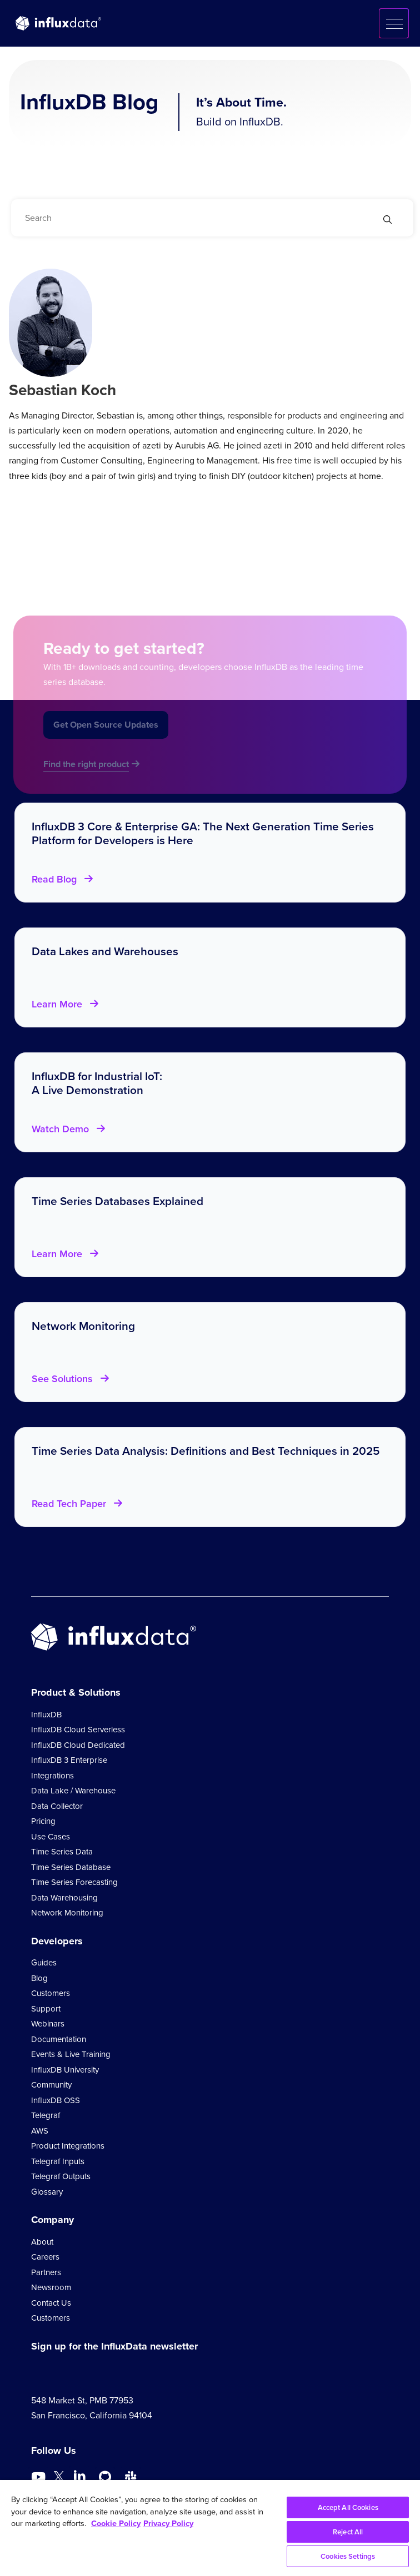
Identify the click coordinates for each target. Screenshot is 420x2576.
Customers (50, 1993)
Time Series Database (71, 1867)
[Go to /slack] (131, 2477)
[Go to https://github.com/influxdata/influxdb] (105, 2477)
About (42, 2242)
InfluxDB (46, 1714)
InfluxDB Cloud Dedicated (78, 1745)
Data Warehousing (64, 1898)
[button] (393, 23)
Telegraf (45, 2115)
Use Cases (50, 1837)
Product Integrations (67, 2146)
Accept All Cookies (348, 2507)
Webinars (47, 2024)
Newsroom (51, 2287)
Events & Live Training (71, 2054)
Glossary (47, 2192)
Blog (39, 1978)
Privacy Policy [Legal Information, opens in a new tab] (168, 2523)
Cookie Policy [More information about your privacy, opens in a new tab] (116, 2523)
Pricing (43, 1821)
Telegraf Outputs (61, 2176)
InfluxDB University (65, 2070)
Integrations (52, 1776)
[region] (210, 2528)
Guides (44, 1963)
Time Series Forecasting (74, 1882)
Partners (46, 2272)
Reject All (348, 2532)
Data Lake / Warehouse (73, 1790)
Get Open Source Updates (105, 736)
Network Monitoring (67, 1913)
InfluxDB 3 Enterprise (69, 1760)
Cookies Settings (348, 2556)
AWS (39, 2131)
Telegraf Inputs (57, 2161)
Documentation (58, 2039)
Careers (45, 2257)
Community (51, 2085)
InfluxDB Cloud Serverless (78, 1729)
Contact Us (51, 2303)
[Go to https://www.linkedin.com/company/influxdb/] (79, 2476)
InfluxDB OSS (55, 2100)
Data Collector (57, 1806)
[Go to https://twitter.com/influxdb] (59, 2478)
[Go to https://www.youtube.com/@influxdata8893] (39, 2477)
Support (46, 2009)
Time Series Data (62, 1852)
